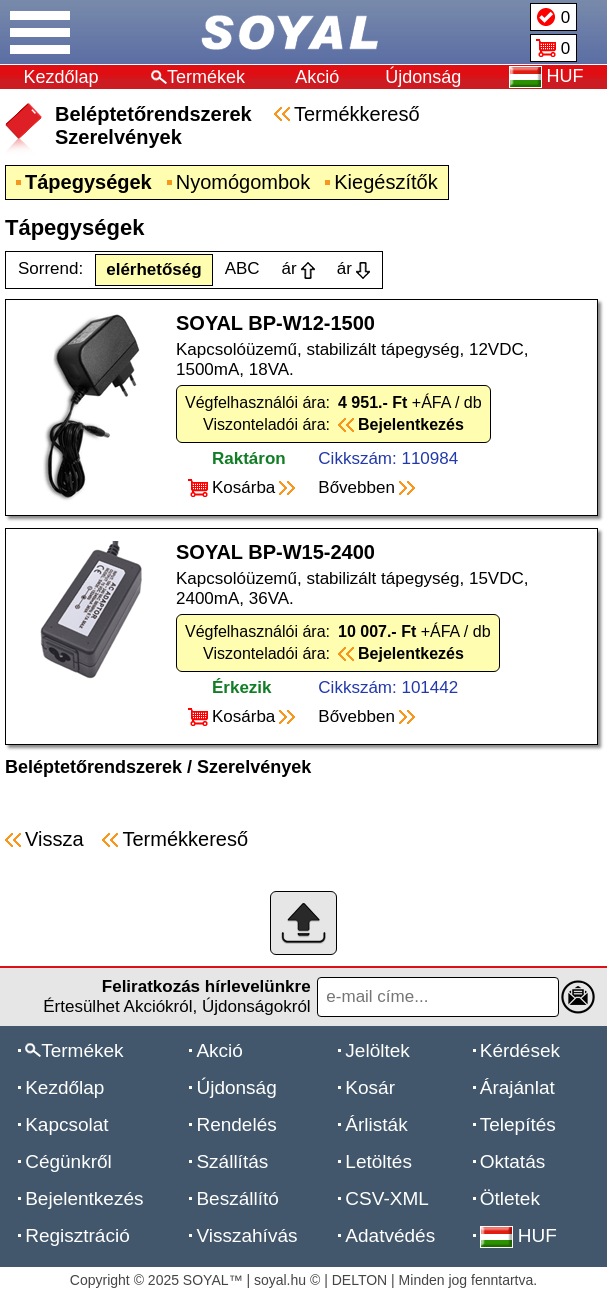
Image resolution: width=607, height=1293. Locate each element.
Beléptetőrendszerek (93, 767)
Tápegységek (88, 182)
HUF (518, 1235)
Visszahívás (246, 1235)
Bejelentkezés (84, 1198)
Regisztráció (77, 1235)
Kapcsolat (66, 1124)
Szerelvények (254, 767)
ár (289, 268)
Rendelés (236, 1124)
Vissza (54, 839)
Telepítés (518, 1124)
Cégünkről (68, 1161)
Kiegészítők (385, 182)
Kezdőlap (61, 77)
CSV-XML (386, 1198)
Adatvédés (390, 1235)
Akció (317, 77)
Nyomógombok (243, 182)
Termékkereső (357, 114)
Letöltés (378, 1161)
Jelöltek (377, 1050)
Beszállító (237, 1198)
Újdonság (423, 77)
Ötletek (510, 1198)
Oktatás (512, 1161)
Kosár (370, 1087)
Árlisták (376, 1124)
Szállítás (232, 1161)
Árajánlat (517, 1087)
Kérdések (520, 1050)
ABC (242, 268)
